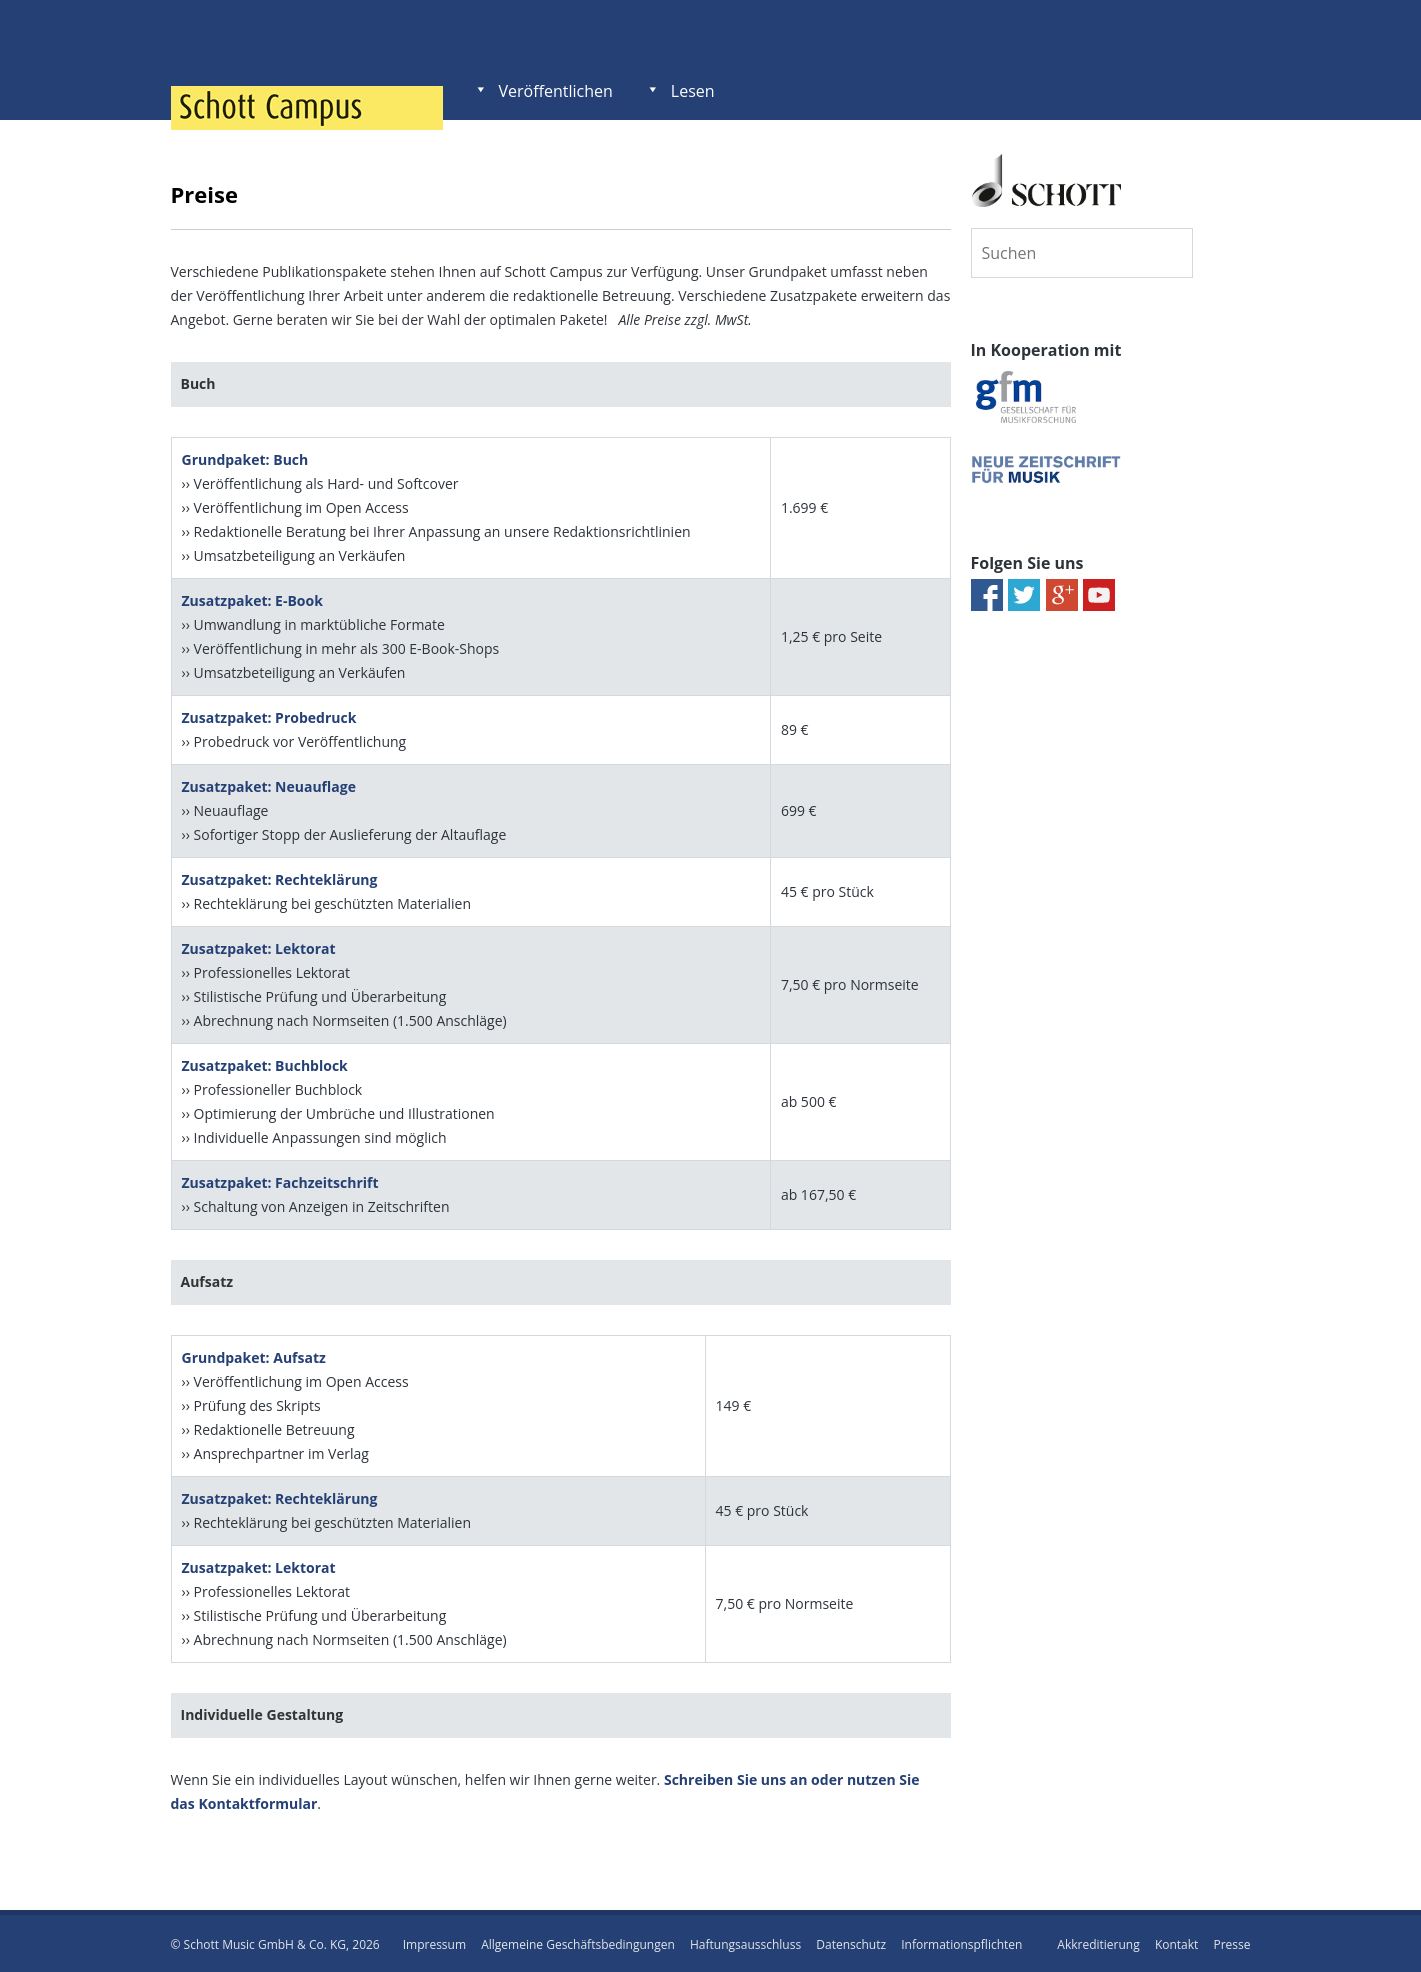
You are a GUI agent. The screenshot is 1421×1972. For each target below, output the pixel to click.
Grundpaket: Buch (245, 458)
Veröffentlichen (556, 91)
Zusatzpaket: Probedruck (269, 716)
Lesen (693, 91)
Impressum (434, 1941)
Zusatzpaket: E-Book (252, 599)
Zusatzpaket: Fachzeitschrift (280, 1181)
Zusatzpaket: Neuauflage (269, 785)
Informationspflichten (961, 1941)
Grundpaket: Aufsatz (254, 1355)
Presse (1231, 1941)
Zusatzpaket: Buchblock (265, 1064)
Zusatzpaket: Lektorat (259, 947)
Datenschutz (851, 1941)
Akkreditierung (1098, 1941)
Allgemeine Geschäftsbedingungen (578, 1941)
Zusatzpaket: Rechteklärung (280, 878)
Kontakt (1176, 1941)
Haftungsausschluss (745, 1941)
